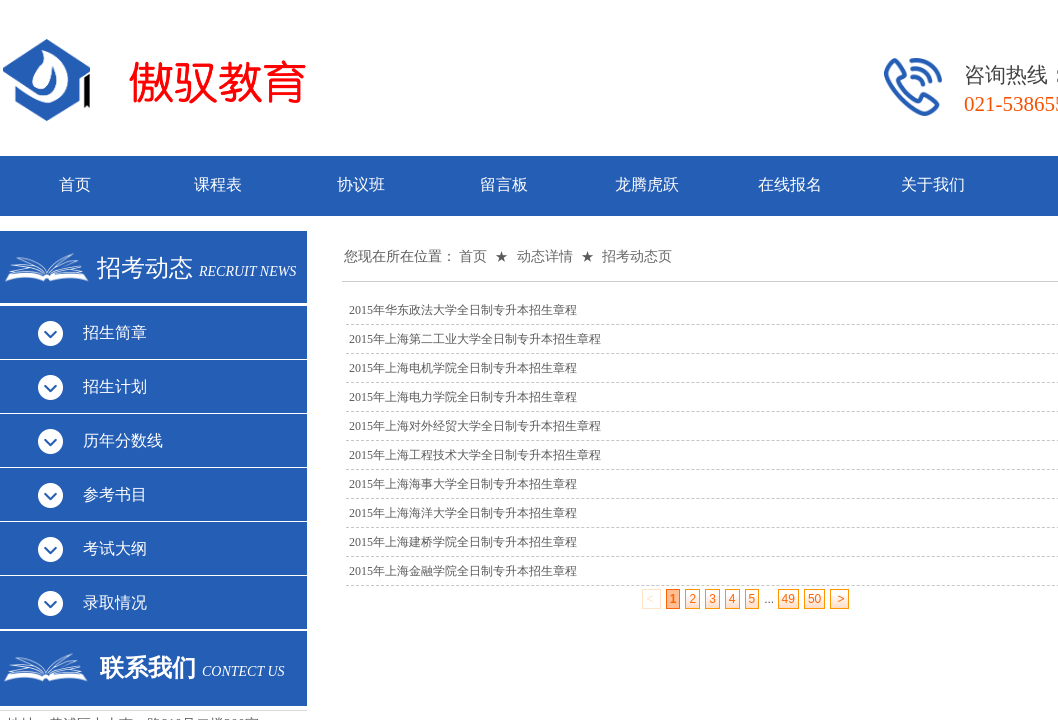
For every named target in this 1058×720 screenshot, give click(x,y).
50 (814, 599)
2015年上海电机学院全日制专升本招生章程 (463, 368)
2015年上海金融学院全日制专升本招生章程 (463, 571)
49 (788, 599)
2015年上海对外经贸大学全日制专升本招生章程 (475, 426)
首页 (75, 184)
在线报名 (790, 184)
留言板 (504, 184)
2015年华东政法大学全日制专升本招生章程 (463, 310)
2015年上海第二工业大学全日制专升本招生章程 (475, 339)
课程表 (218, 184)
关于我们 (933, 184)
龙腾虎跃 (647, 184)
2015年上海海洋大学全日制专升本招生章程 (463, 513)
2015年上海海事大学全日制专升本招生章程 (463, 484)
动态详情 (545, 256)
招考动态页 (637, 256)
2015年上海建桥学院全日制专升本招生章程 (463, 542)
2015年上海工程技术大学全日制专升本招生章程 (475, 455)
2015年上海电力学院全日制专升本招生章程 (463, 397)
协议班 (361, 184)
